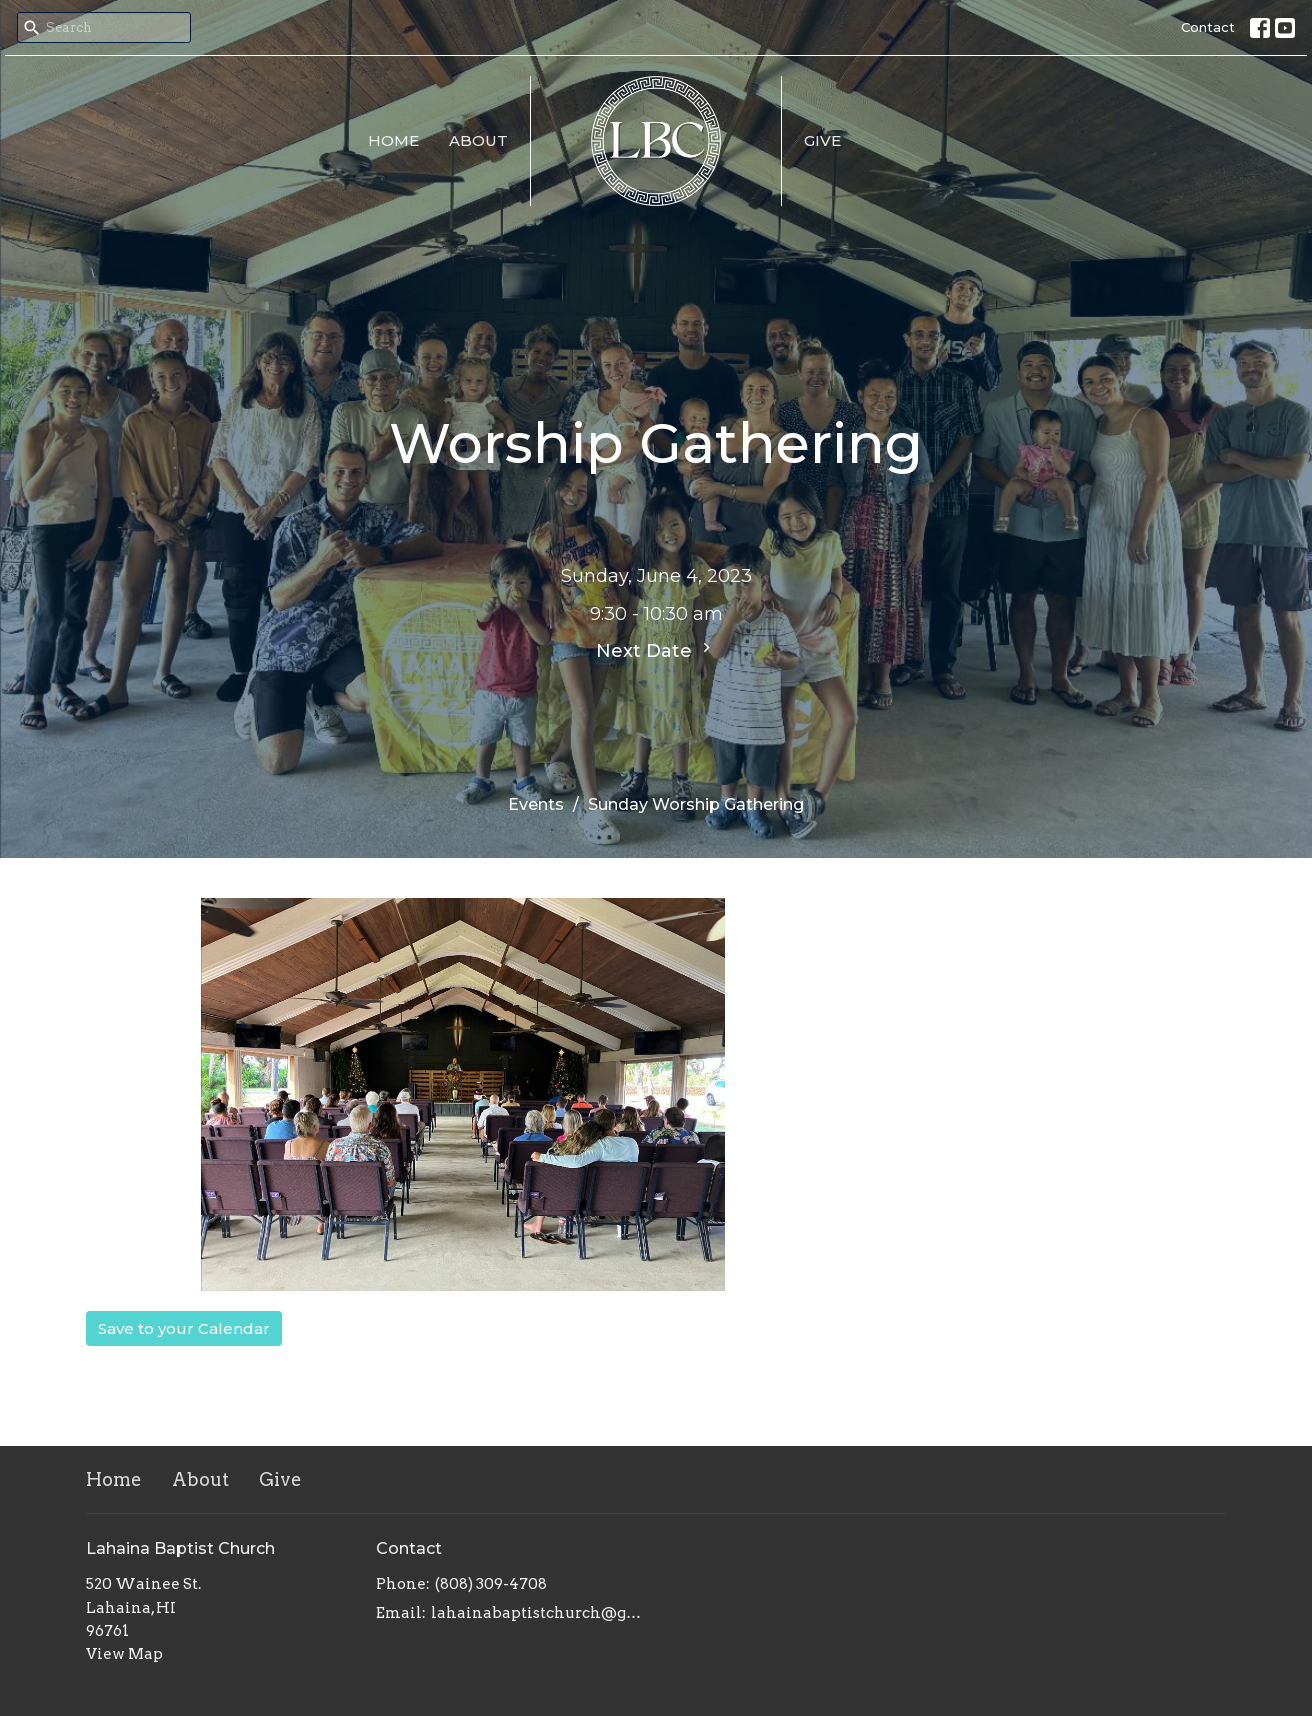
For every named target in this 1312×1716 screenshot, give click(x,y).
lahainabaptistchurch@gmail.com (538, 1613)
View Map (124, 1654)
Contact (1208, 27)
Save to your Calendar (184, 1328)
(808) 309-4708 (491, 1584)
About (478, 140)
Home (393, 140)
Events (536, 804)
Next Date (656, 650)
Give (822, 140)
